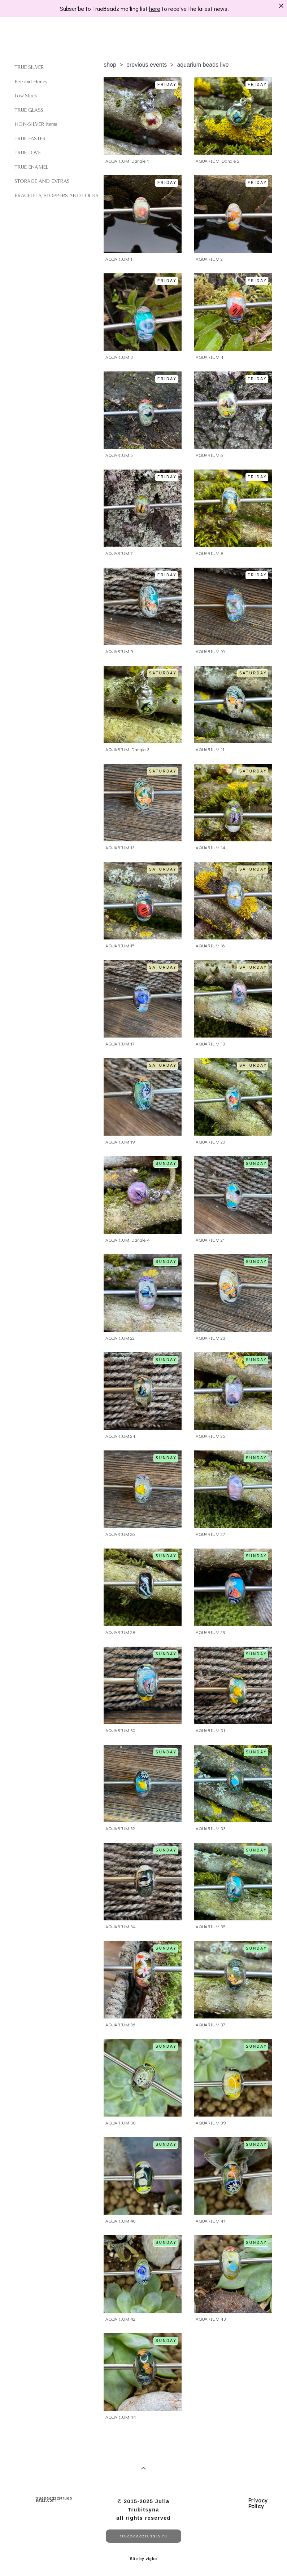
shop (110, 65)
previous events (146, 65)
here (154, 8)
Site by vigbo (143, 2559)
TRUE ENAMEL (31, 167)
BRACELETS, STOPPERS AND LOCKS (56, 195)
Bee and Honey (31, 81)
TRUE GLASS (28, 110)
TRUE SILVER (29, 67)
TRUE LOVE (27, 152)
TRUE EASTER (30, 138)
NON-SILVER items (35, 124)
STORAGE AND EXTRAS (41, 181)
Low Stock (25, 95)
